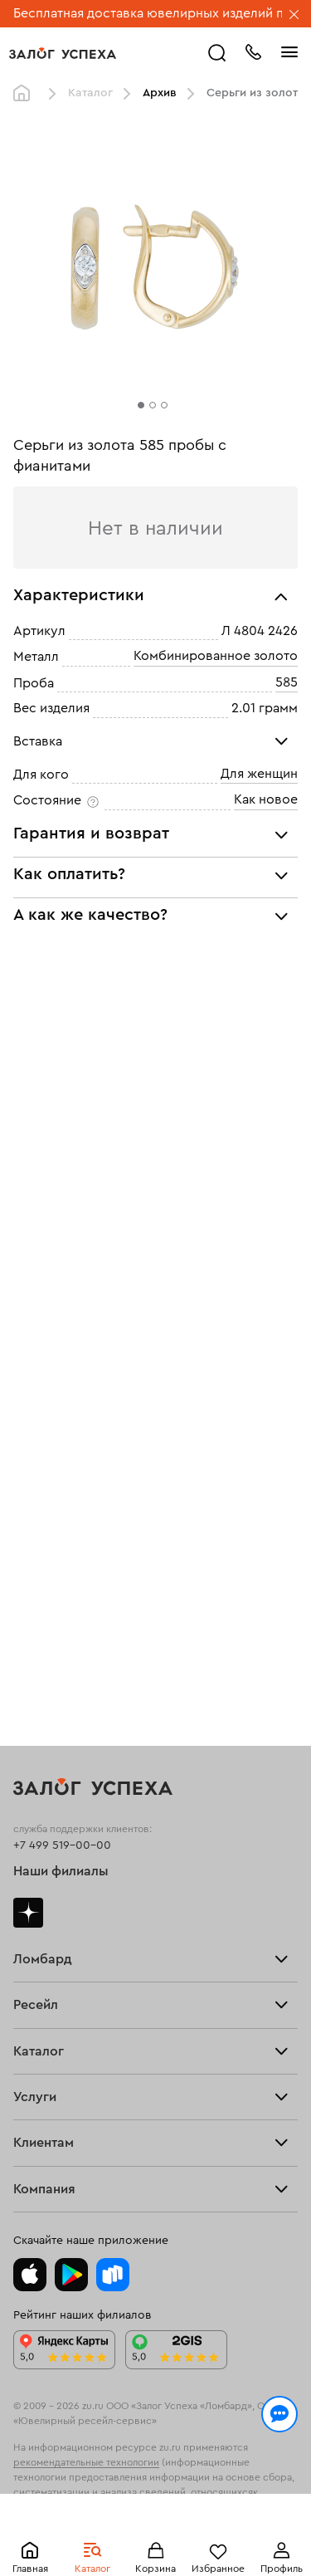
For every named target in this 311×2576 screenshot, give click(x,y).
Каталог (92, 2569)
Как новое (266, 800)
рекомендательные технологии (86, 2462)
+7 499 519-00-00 (62, 1845)
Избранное (218, 2569)
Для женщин (259, 773)
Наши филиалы (61, 1871)
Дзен (28, 1913)
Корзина (155, 2569)
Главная (30, 2569)
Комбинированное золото (216, 656)
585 (286, 682)
